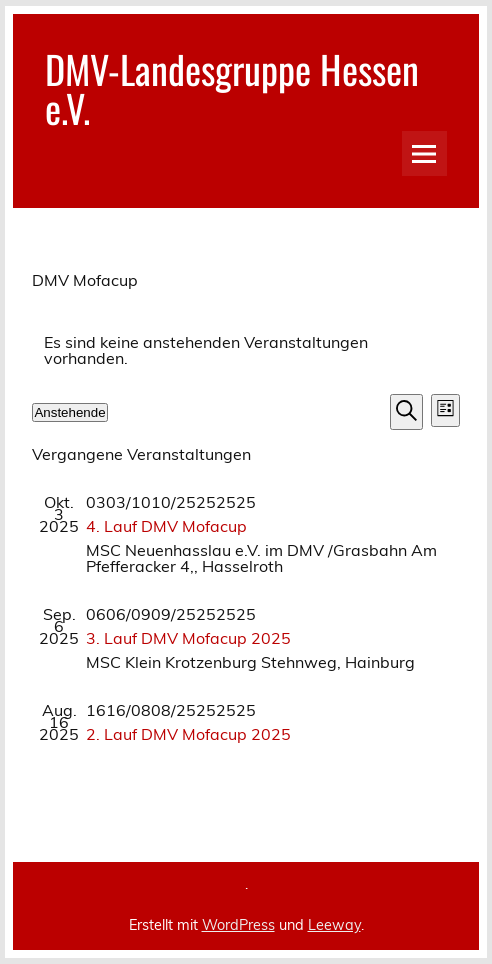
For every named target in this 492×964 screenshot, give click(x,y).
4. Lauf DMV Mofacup (166, 526)
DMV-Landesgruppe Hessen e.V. (232, 87)
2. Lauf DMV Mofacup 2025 (188, 734)
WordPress (238, 925)
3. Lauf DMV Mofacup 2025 (188, 638)
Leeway (334, 925)
